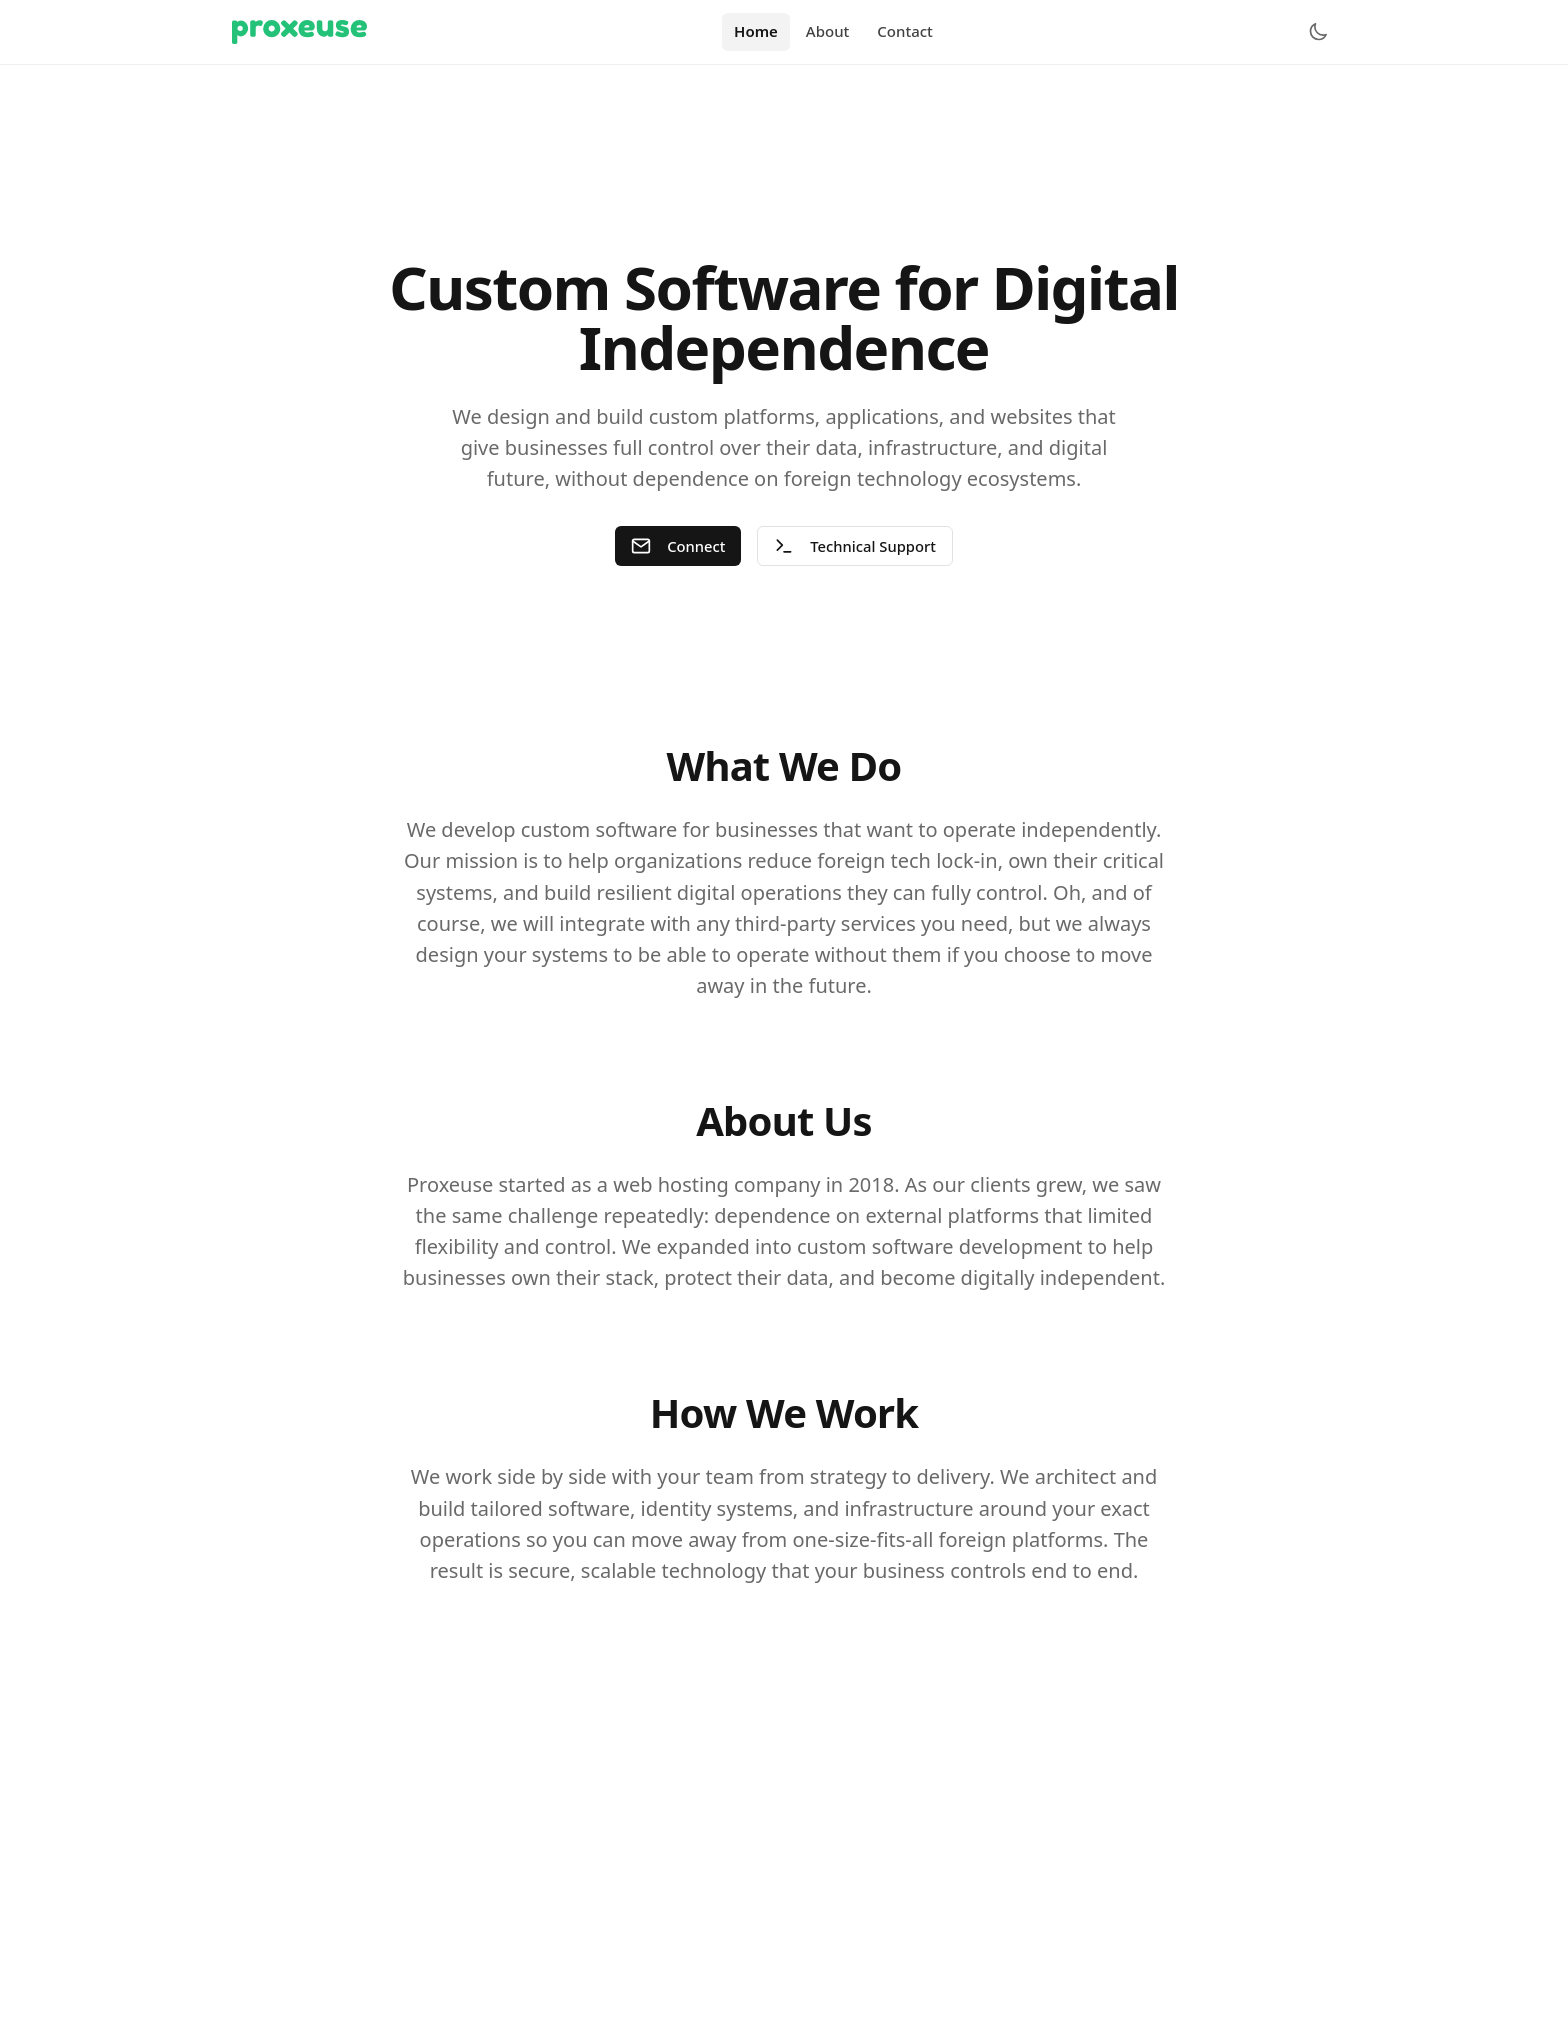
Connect (677, 546)
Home (756, 31)
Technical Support (856, 546)
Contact (905, 31)
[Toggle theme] (1318, 32)
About (827, 31)
